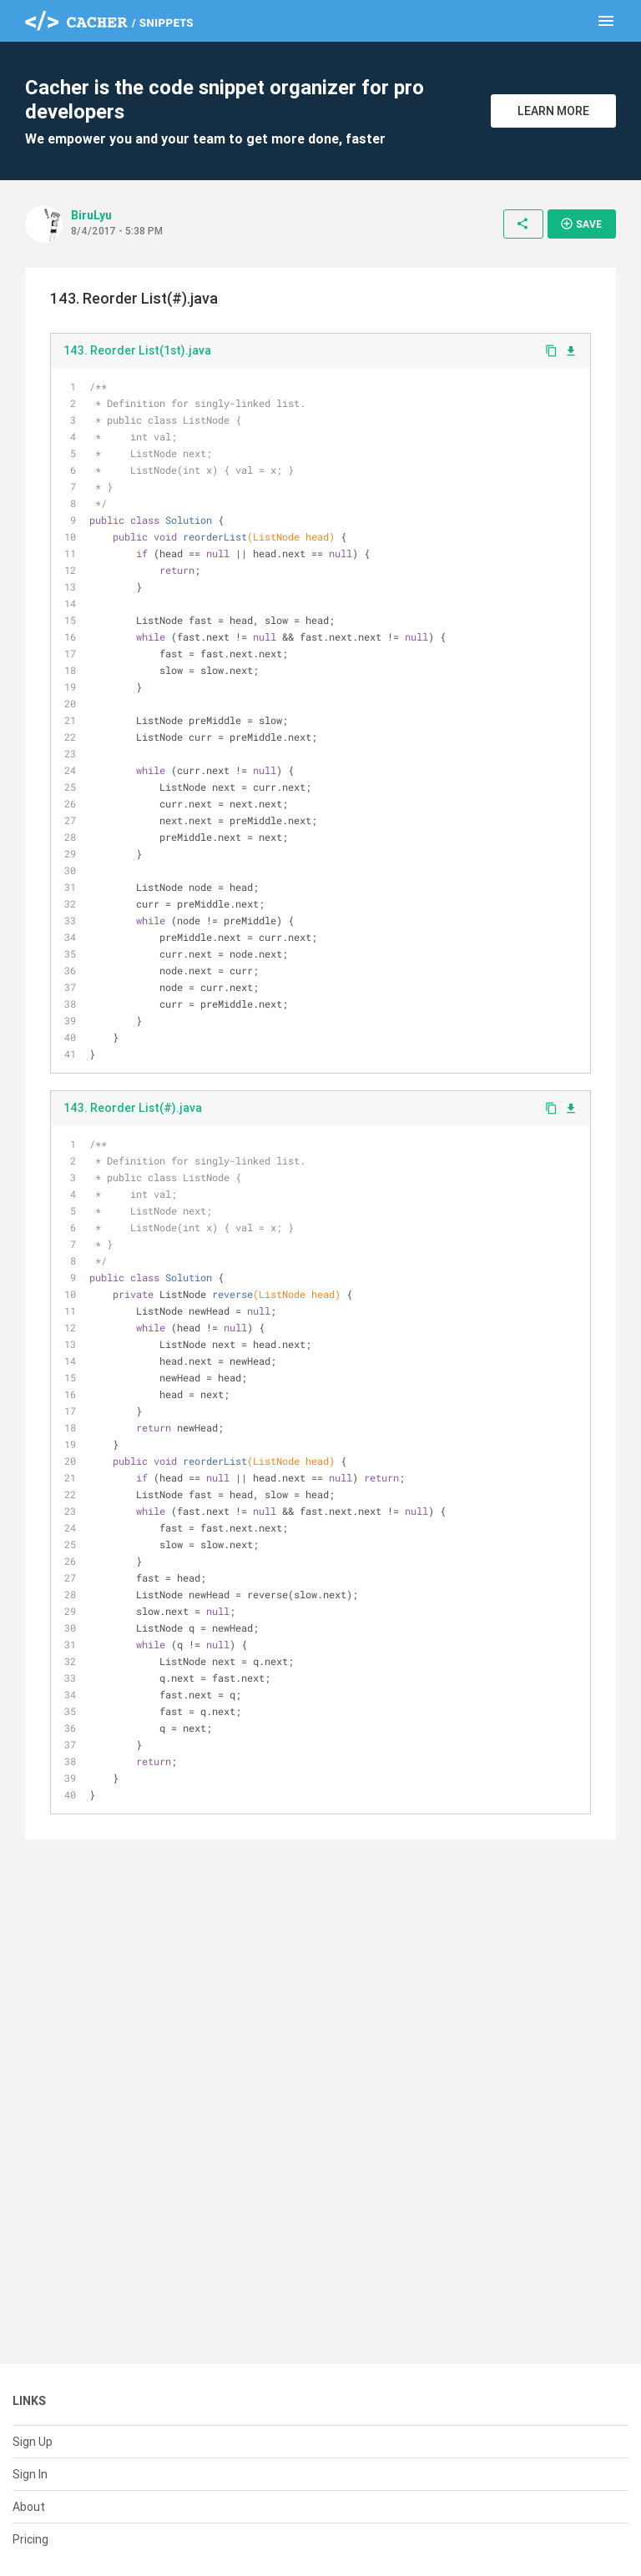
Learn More (553, 110)
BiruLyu (91, 215)
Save (581, 223)
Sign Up (33, 2441)
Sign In (30, 2474)
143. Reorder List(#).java (132, 1107)
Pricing (30, 2539)
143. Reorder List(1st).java (137, 350)
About (29, 2506)
